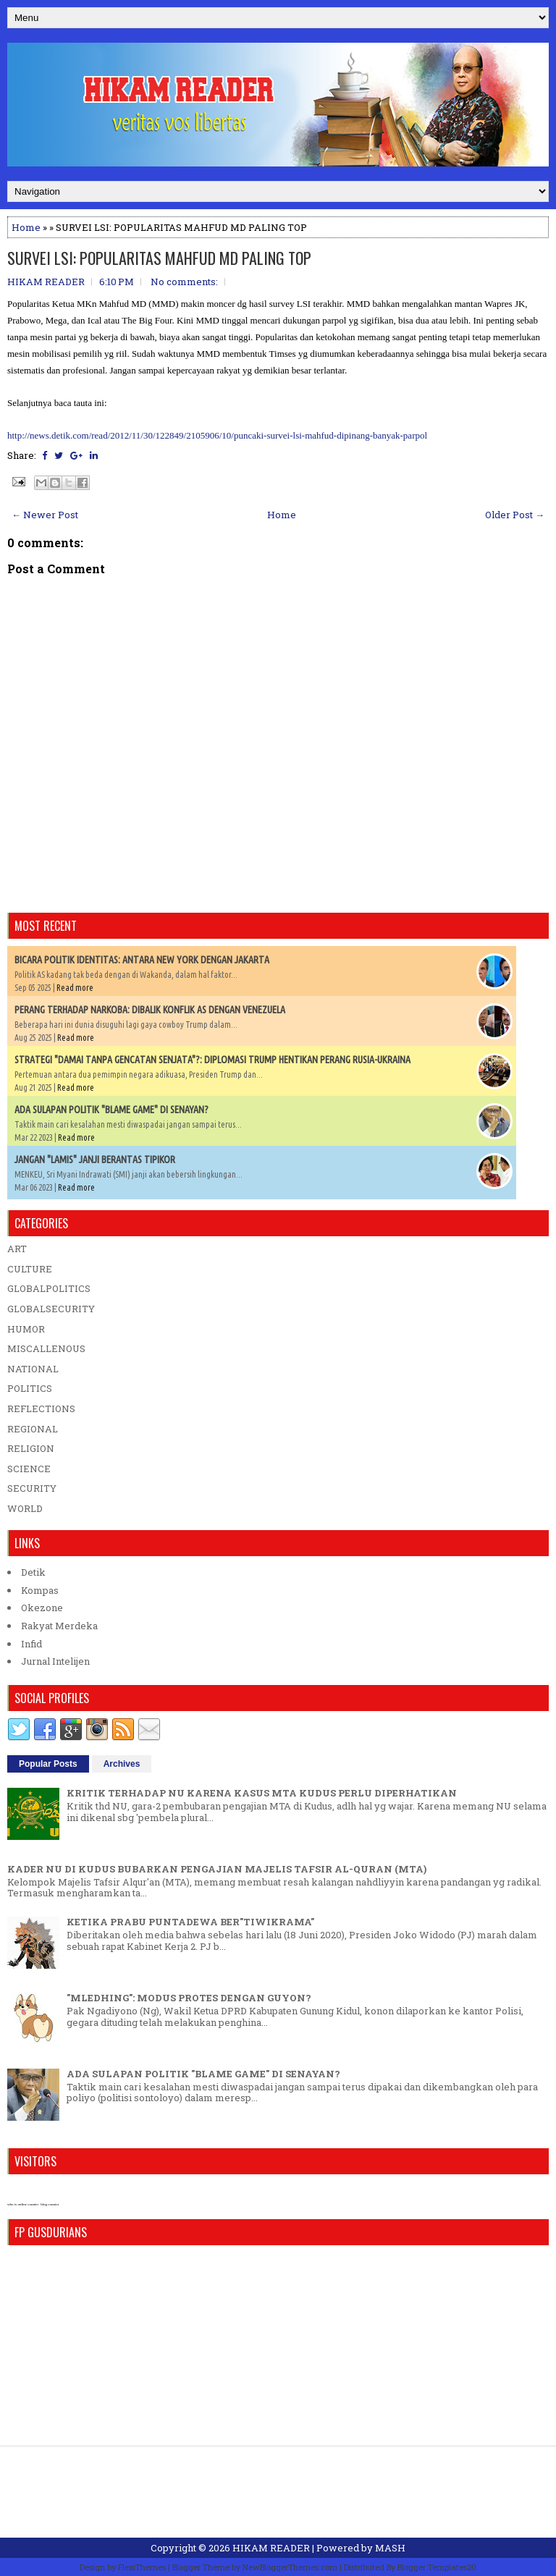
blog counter (50, 2204)
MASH (390, 2547)
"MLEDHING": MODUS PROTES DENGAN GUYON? (189, 1997)
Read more (74, 987)
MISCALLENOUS (46, 1348)
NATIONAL (33, 1368)
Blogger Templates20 (436, 2567)
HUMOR (26, 1328)
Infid (31, 1643)
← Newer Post (45, 514)
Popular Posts (48, 1764)
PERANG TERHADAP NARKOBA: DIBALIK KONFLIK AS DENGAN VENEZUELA (149, 1009)
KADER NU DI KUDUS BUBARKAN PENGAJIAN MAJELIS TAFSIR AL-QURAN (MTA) (216, 1868)
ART (17, 1248)
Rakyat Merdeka (59, 1625)
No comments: (184, 281)
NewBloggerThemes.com (290, 2567)
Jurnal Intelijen (55, 1661)
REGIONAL (32, 1428)
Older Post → (514, 514)
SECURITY (31, 1488)
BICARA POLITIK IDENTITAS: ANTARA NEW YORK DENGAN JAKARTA (141, 960)
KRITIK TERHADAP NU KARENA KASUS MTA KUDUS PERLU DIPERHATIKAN (262, 1792)
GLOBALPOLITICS (48, 1288)
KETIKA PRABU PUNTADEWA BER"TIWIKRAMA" (190, 1921)
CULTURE (29, 1268)
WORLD (25, 1508)
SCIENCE (29, 1468)
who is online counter (22, 2204)
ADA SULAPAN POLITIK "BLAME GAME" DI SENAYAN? (111, 1109)
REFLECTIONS (41, 1408)
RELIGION (30, 1448)
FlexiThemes (142, 2567)
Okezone (42, 1607)
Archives (122, 1764)
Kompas (40, 1590)
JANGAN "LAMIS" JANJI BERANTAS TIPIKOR (94, 1159)
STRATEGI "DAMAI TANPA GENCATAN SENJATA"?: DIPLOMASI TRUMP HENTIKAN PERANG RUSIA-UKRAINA (212, 1059)
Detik (33, 1572)
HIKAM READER (271, 2547)
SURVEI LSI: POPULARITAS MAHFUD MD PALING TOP (159, 257)
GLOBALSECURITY (51, 1308)
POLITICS (29, 1388)
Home (26, 227)
